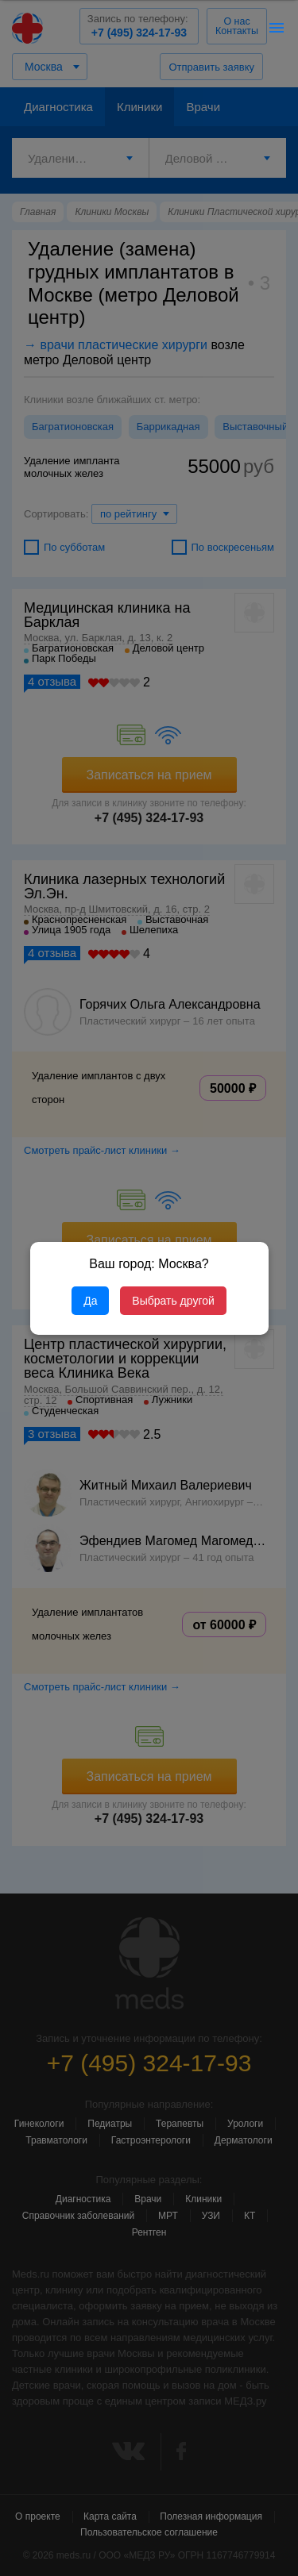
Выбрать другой (173, 1300)
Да (90, 1300)
